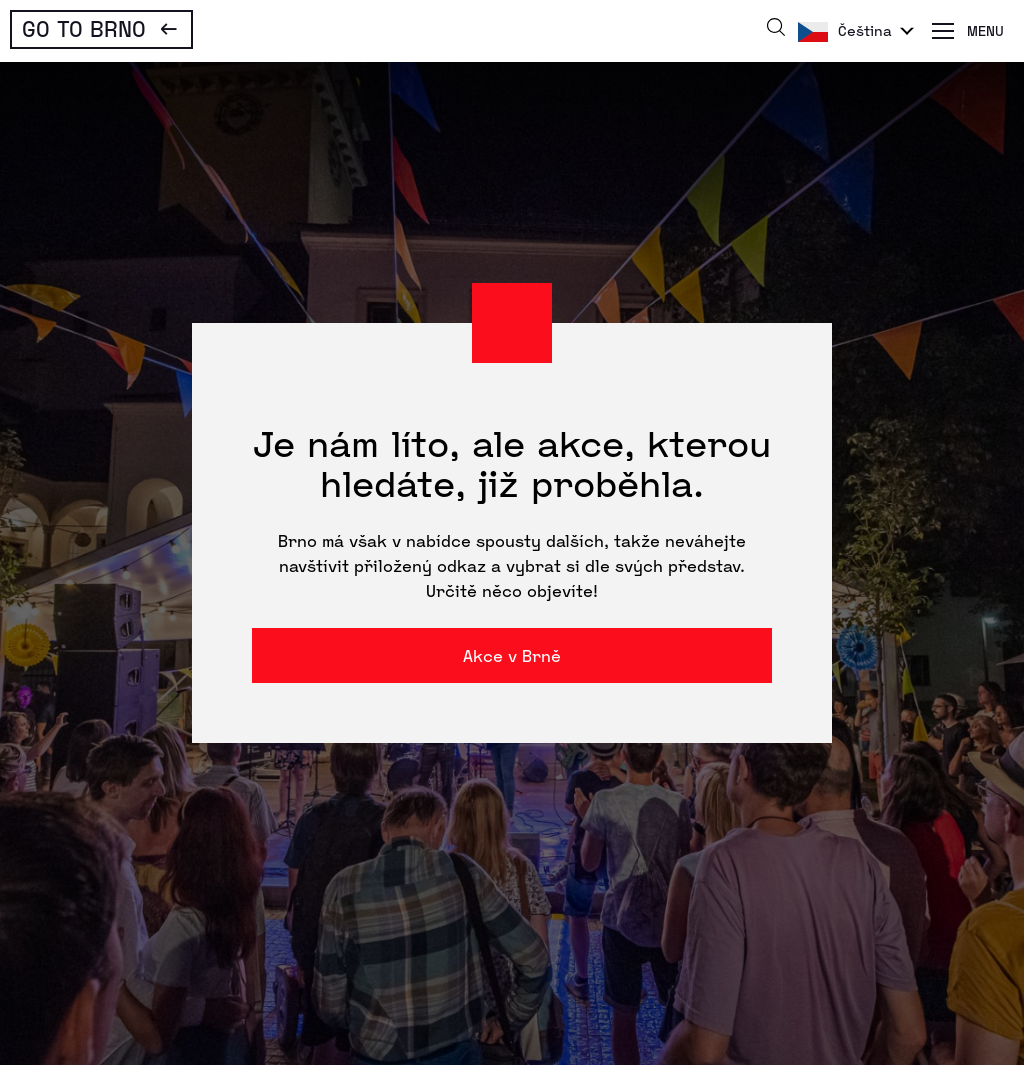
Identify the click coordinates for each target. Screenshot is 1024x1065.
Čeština (865, 30)
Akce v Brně (512, 655)
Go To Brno (84, 28)
